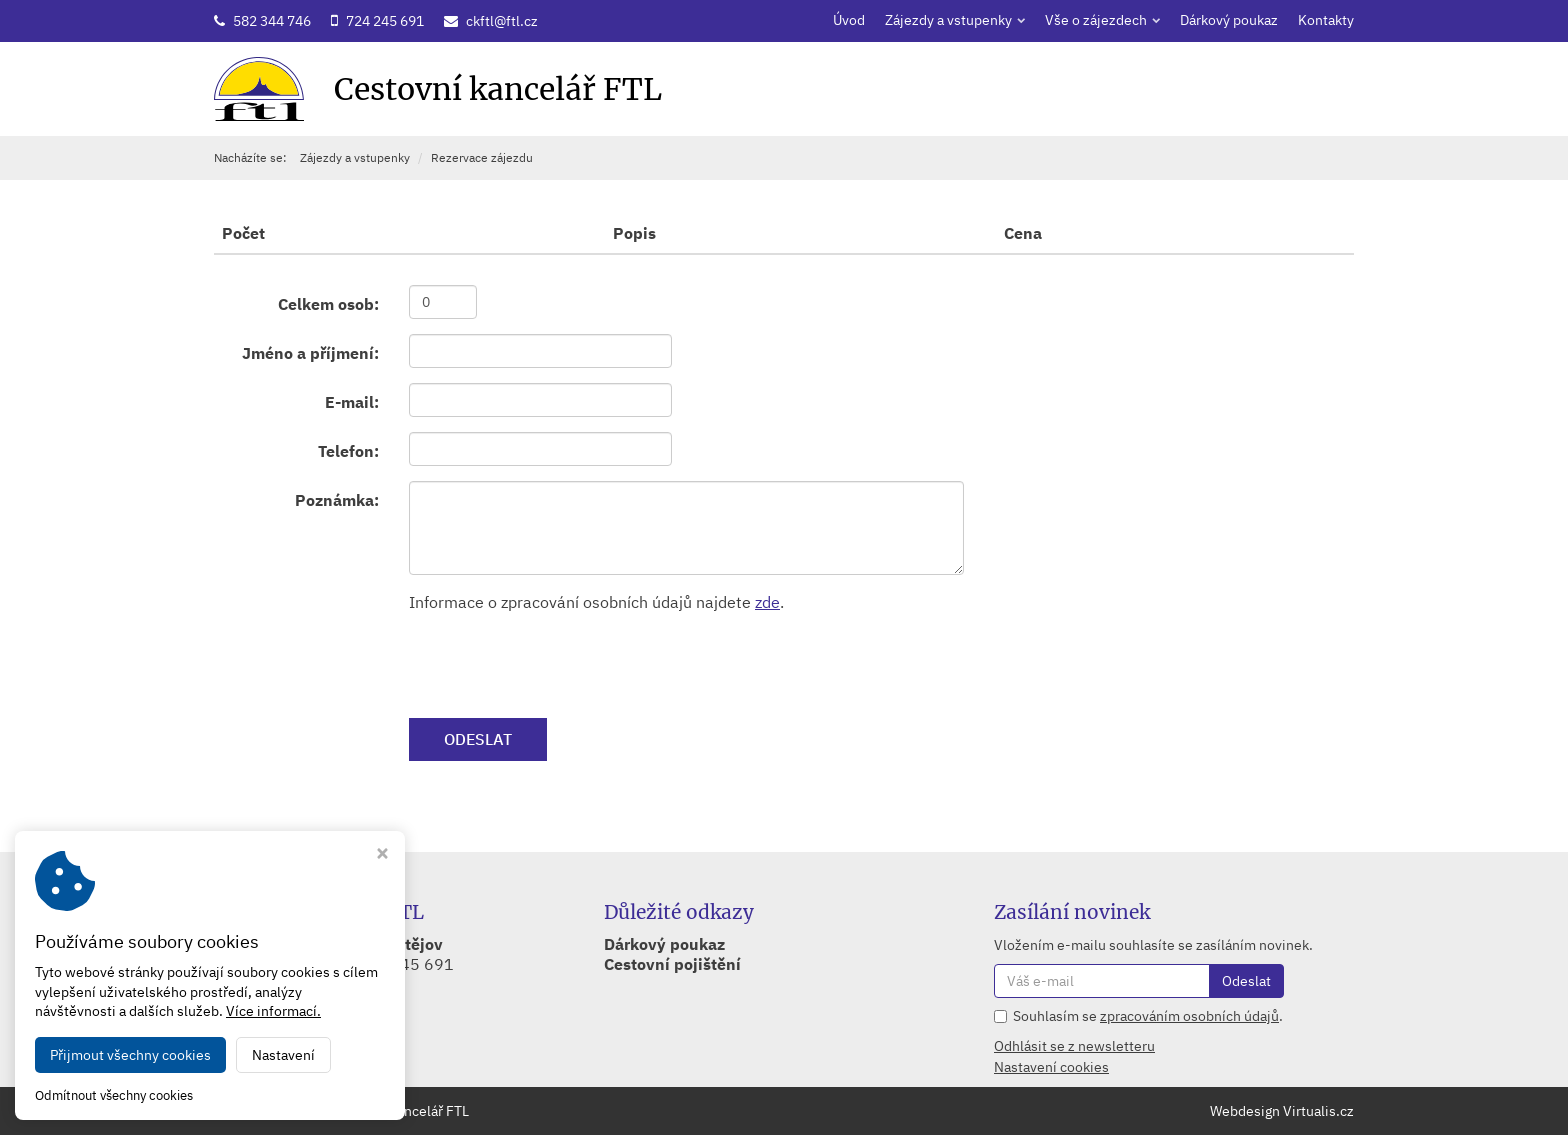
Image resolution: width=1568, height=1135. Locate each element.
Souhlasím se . (1148, 1016)
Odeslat (1246, 981)
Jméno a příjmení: (310, 353)
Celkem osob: (328, 304)
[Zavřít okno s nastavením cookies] (382, 855)
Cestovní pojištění (672, 964)
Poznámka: (337, 500)
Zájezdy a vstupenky (955, 20)
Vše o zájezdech (1102, 20)
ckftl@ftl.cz (502, 21)
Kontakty (1326, 20)
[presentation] (561, 664)
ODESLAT (478, 739)
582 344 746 (272, 21)
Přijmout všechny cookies (130, 1055)
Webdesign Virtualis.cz (1282, 1111)
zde (767, 602)
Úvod (849, 20)
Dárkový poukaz (1229, 20)
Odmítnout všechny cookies (114, 1096)
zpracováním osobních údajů (1189, 1016)
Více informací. (273, 1011)
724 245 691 (385, 21)
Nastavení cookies (1051, 1067)
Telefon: (348, 451)
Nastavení (283, 1055)
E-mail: (352, 402)
